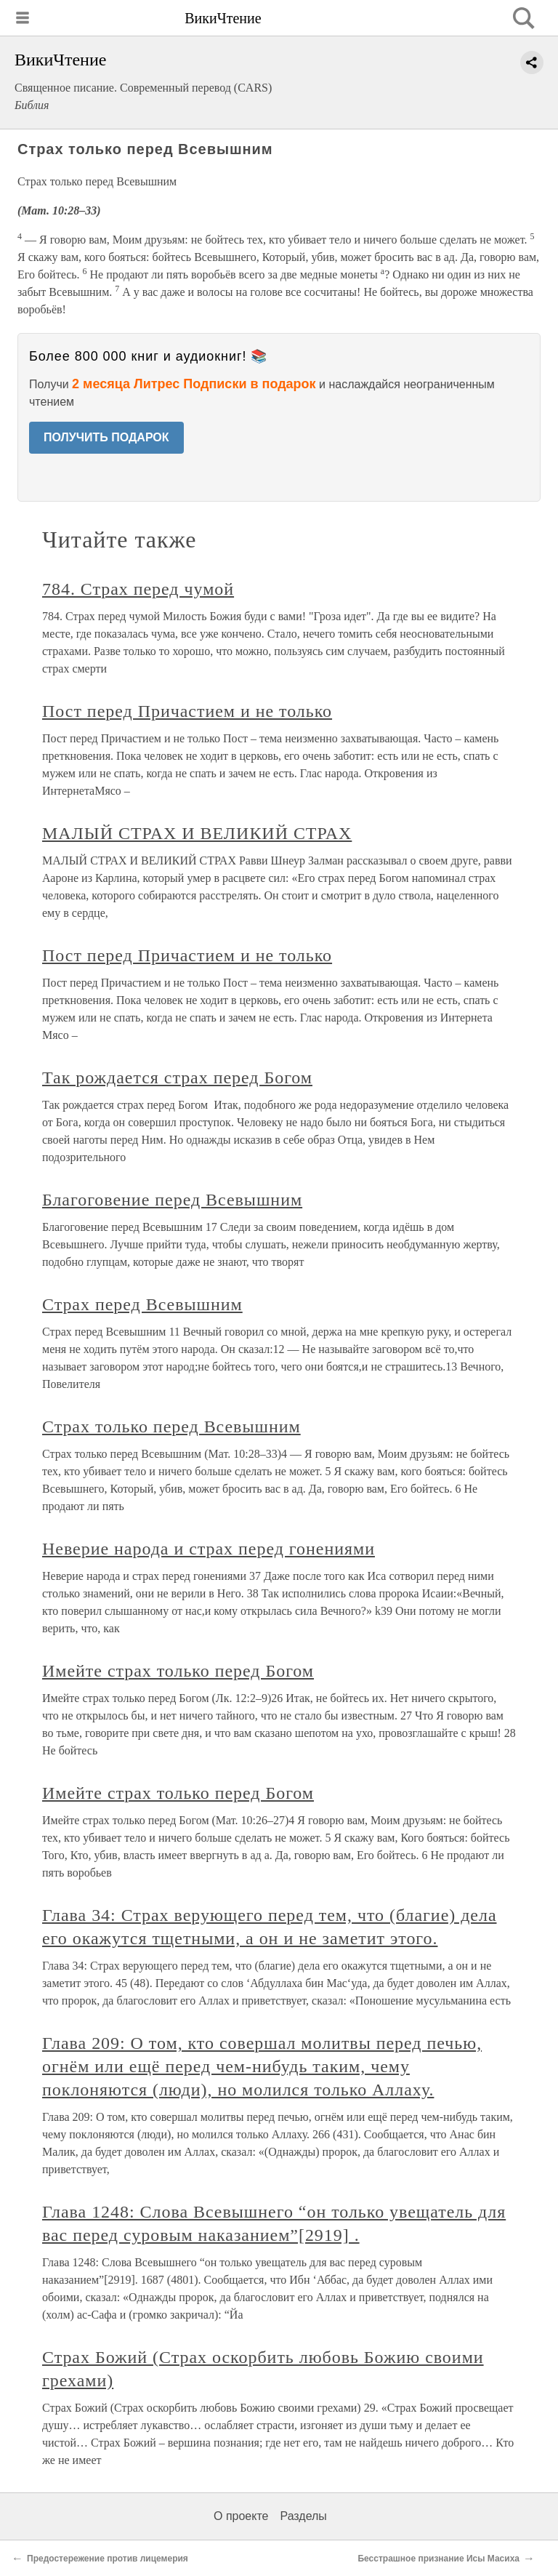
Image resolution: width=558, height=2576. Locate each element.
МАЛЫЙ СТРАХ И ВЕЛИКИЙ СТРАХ (197, 833)
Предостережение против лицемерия (107, 2558)
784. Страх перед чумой (138, 588)
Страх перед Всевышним (142, 1304)
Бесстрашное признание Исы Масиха (438, 2558)
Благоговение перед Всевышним (172, 1199)
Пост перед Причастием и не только (187, 711)
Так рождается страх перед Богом (177, 1077)
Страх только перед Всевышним (171, 1426)
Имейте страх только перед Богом (178, 1670)
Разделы (303, 2516)
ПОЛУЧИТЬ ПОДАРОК (106, 437)
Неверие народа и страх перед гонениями (208, 1548)
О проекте (241, 2516)
